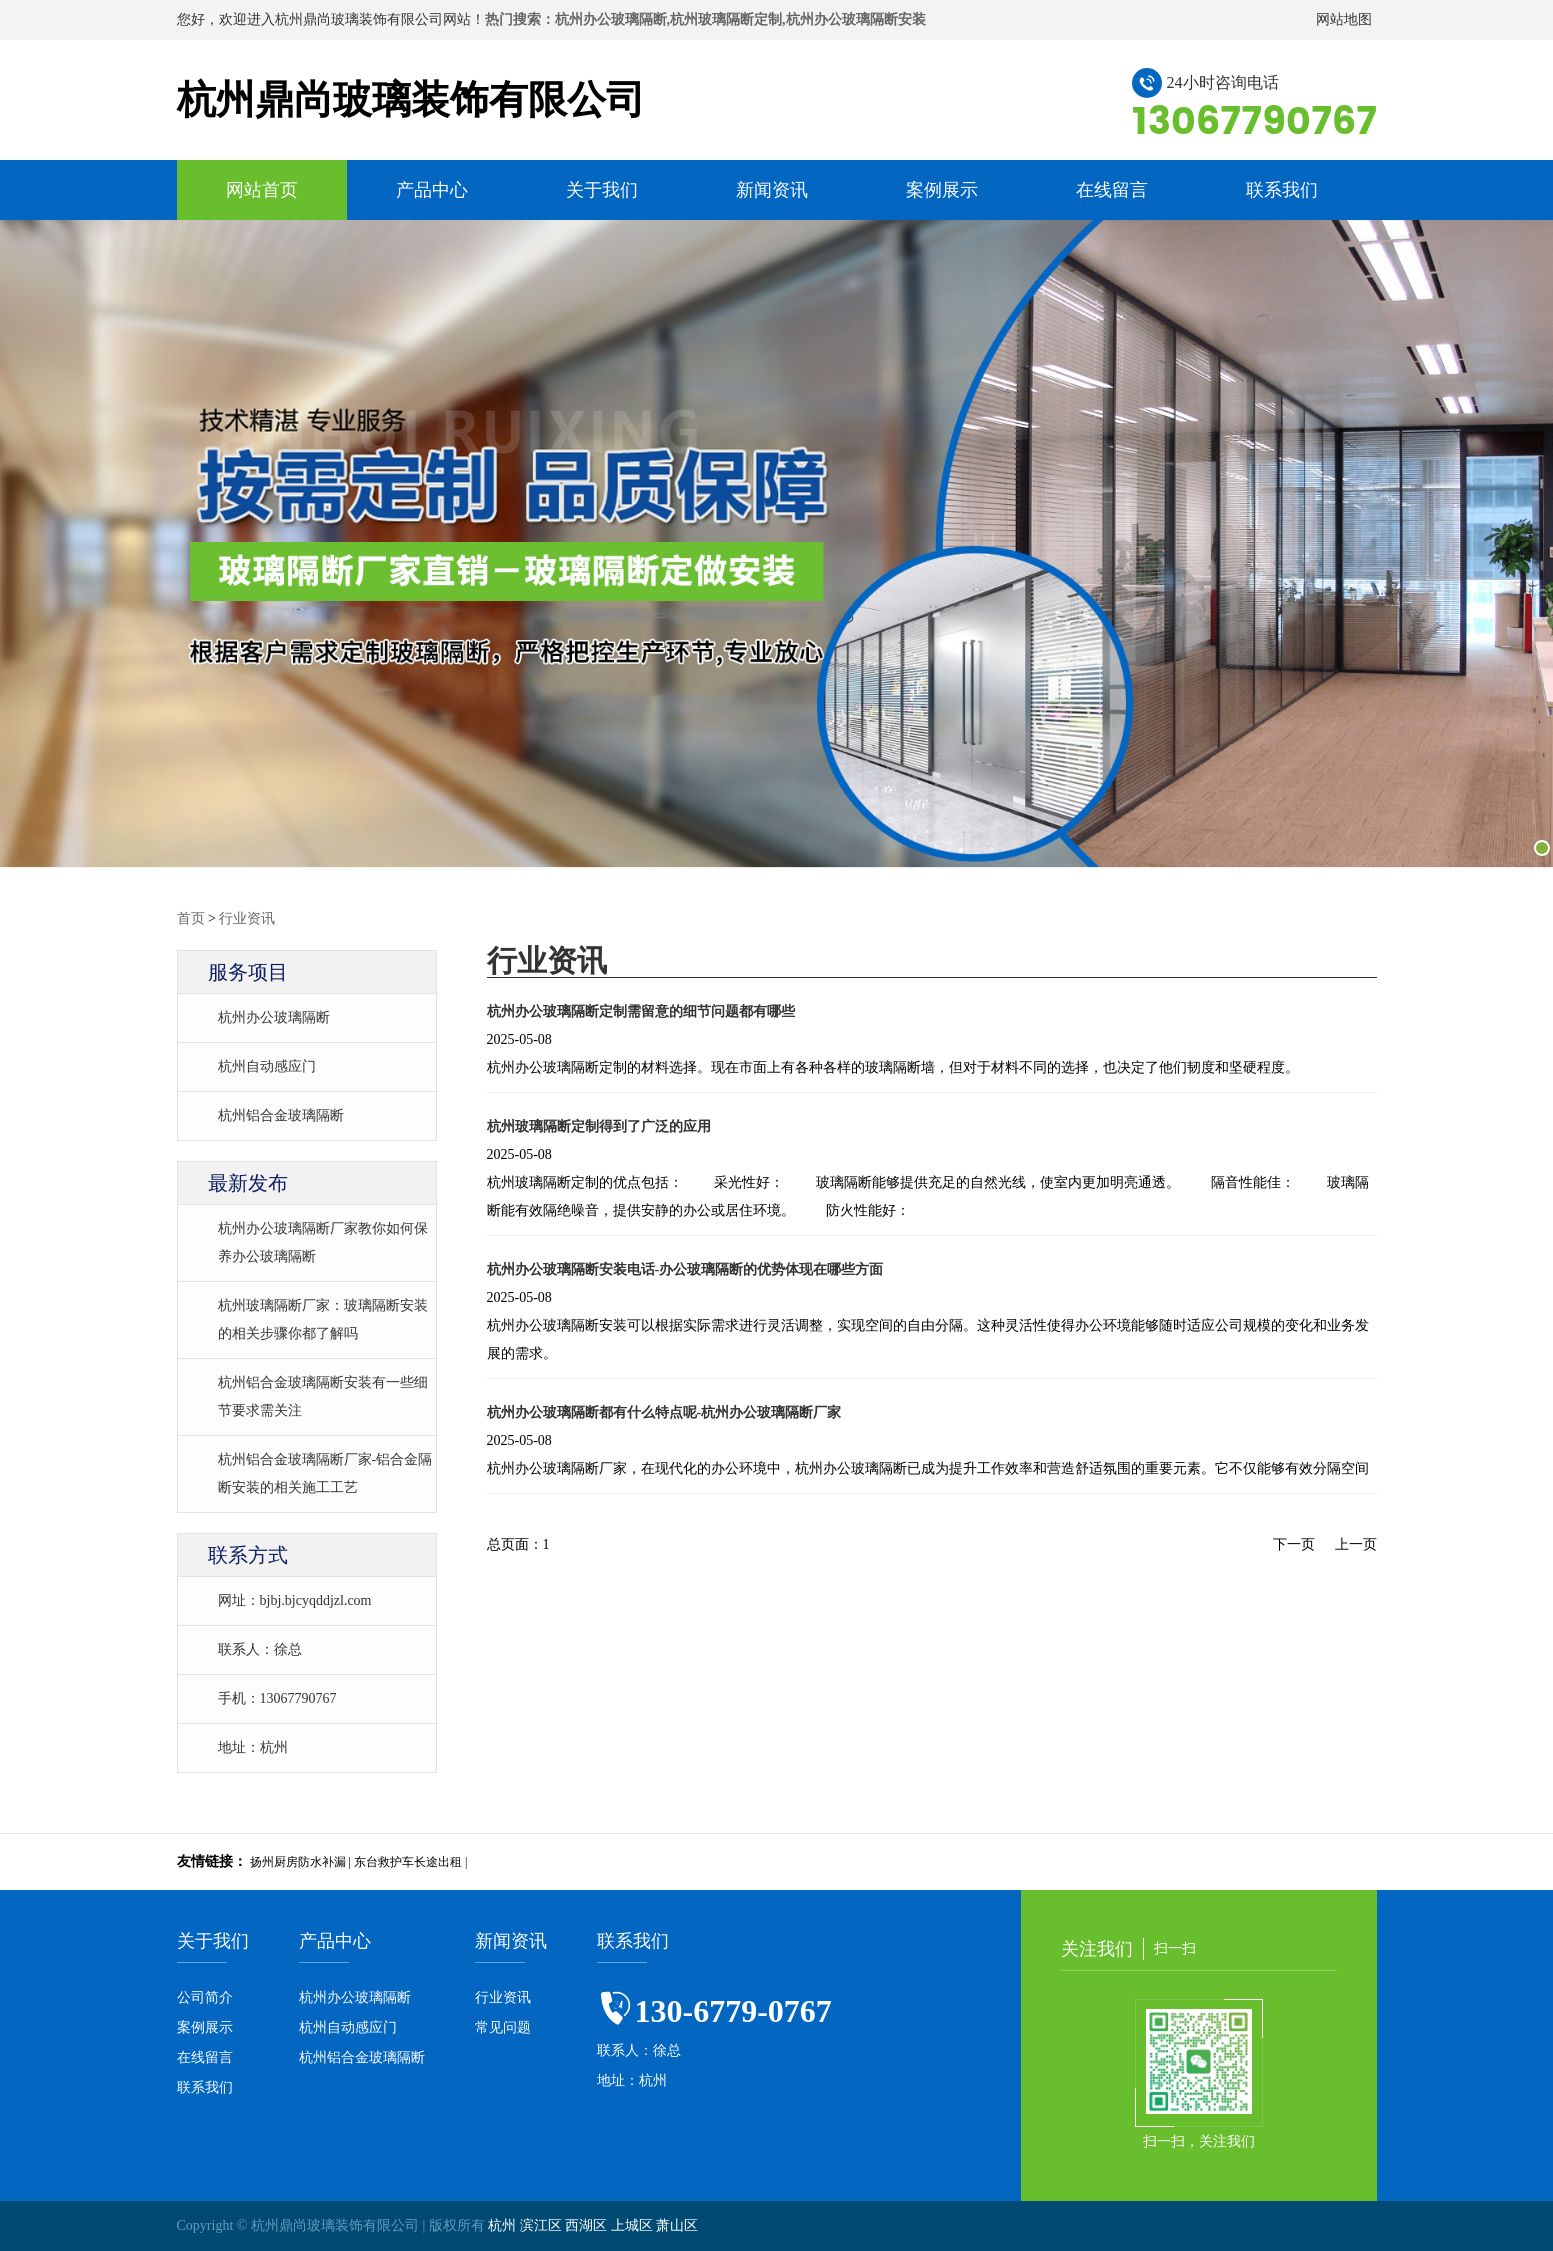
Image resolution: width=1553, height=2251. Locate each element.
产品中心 (432, 190)
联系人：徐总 (260, 1649)
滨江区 (543, 2225)
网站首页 (262, 190)
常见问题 (503, 2027)
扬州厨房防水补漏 (298, 1862)
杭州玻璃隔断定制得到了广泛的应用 (599, 1126)
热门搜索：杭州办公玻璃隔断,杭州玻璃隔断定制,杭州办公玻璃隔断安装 (705, 19)
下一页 (1294, 1544)
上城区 (634, 2225)
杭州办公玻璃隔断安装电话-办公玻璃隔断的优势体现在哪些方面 (685, 1269)
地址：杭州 (253, 1747)
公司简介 (205, 1997)
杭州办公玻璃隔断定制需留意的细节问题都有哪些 (641, 1011)
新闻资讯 (772, 190)
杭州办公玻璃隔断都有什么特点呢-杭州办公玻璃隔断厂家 (664, 1412)
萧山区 (677, 2225)
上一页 (1356, 1544)
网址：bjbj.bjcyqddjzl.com (295, 1600)
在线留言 (1112, 190)
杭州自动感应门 (267, 1066)
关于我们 (602, 190)
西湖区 (588, 2225)
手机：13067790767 (277, 1698)
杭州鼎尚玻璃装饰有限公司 (411, 99)
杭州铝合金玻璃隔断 (281, 1115)
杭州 (504, 2225)
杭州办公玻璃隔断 (274, 1017)
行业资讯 (247, 918)
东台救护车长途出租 (408, 1862)
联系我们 (1282, 190)
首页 (191, 918)
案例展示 (942, 190)
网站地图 (1344, 19)
